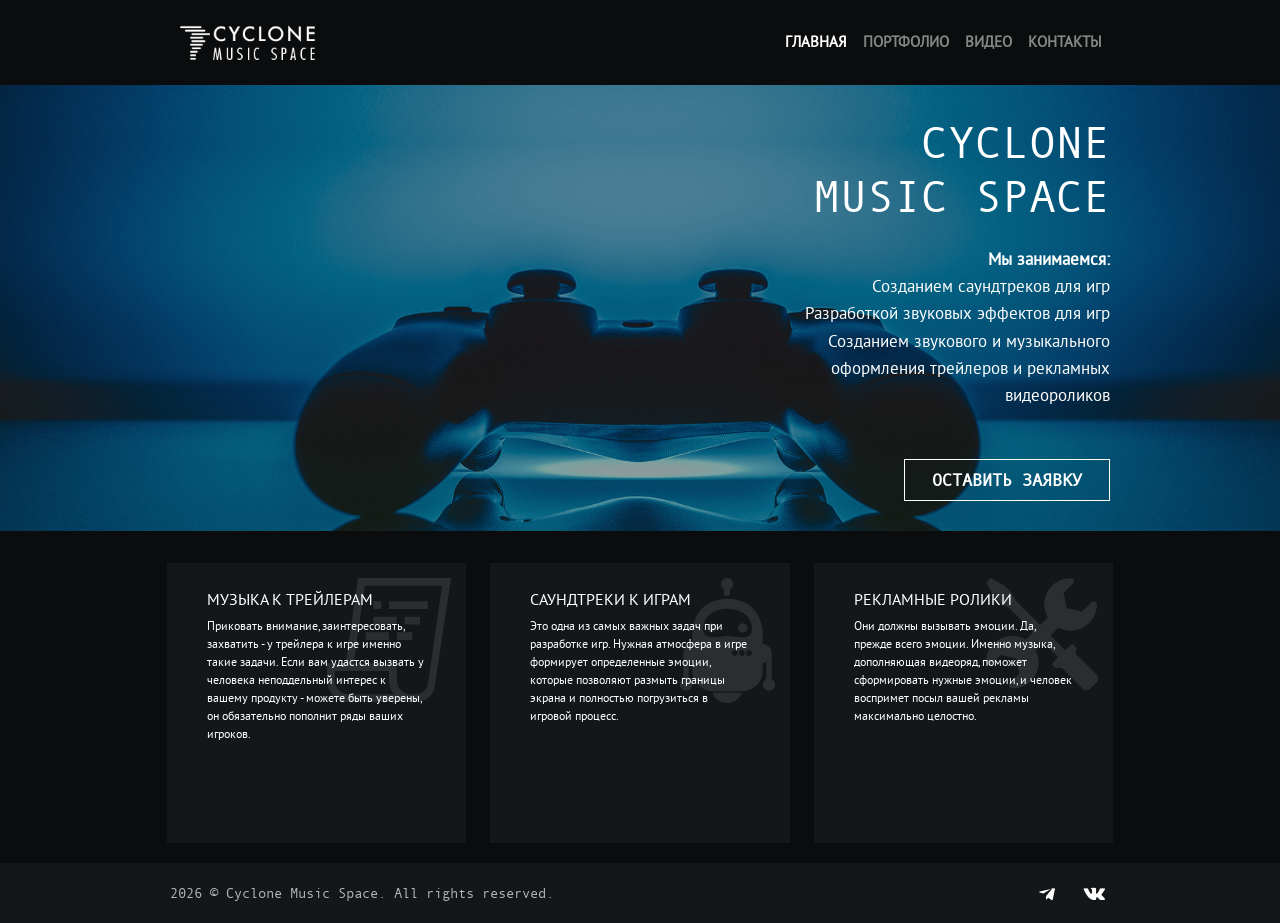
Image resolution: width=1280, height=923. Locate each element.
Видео (988, 41)
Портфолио (906, 41)
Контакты (1065, 41)
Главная (816, 41)
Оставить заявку (1007, 479)
